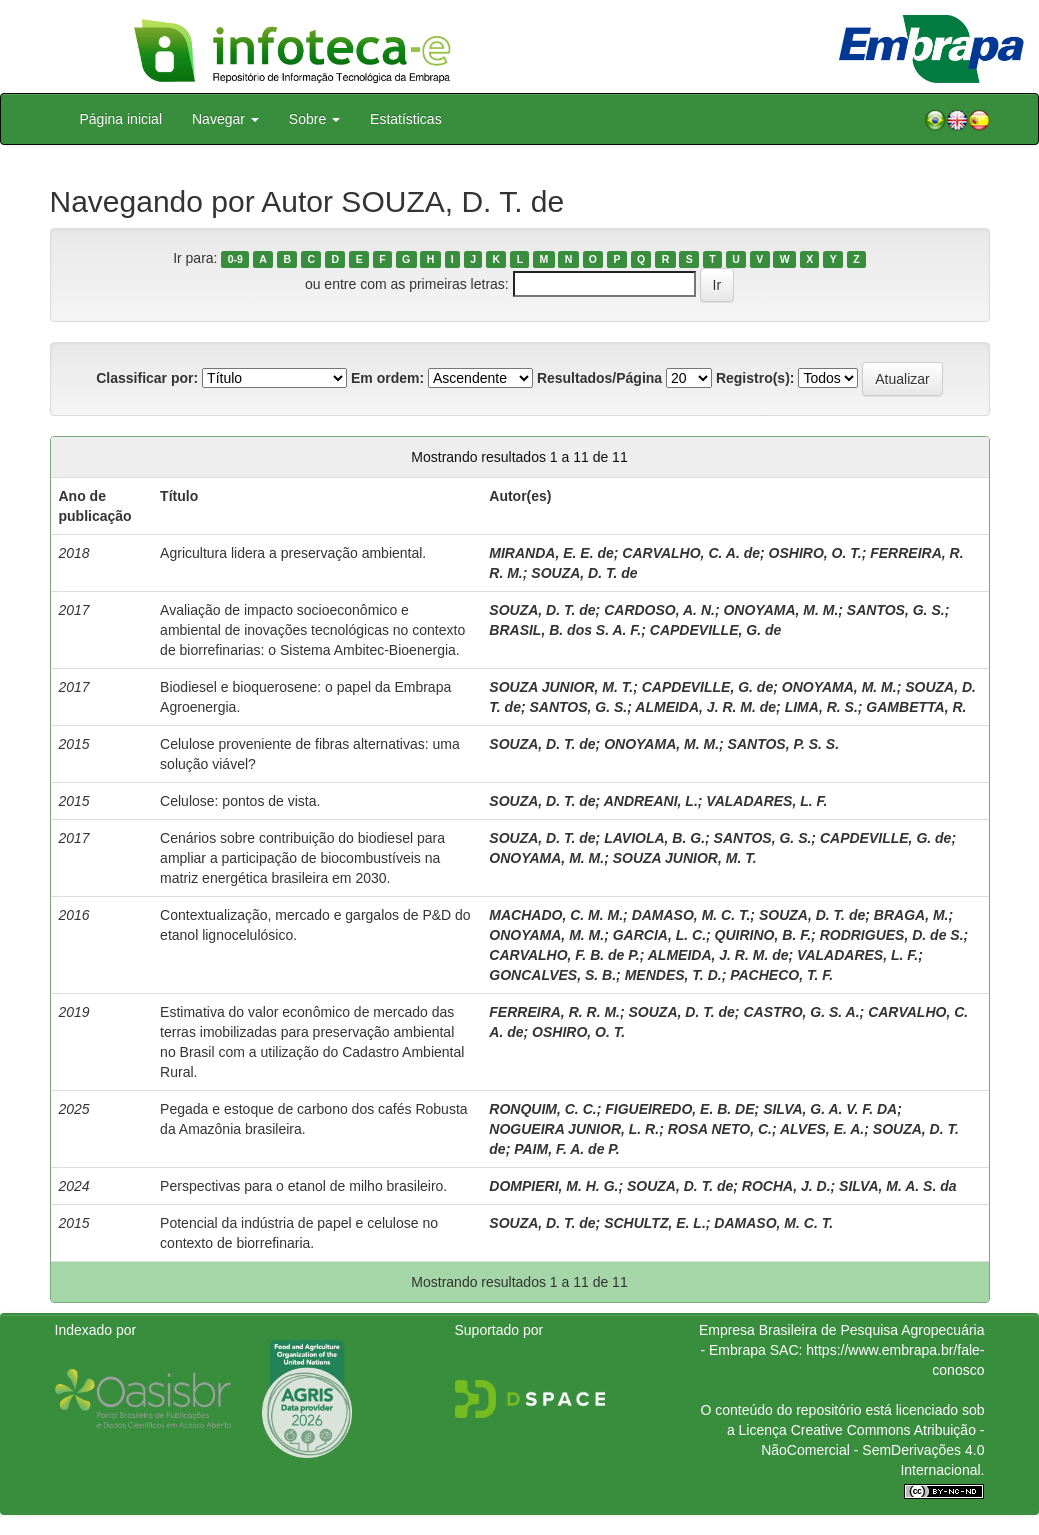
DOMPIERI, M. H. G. (553, 1186)
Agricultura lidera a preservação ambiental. (293, 553)
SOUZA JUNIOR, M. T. (561, 687)
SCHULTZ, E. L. (655, 1223)
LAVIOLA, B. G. (654, 838)
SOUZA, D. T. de (584, 573)
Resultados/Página (599, 378)
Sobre (314, 119)
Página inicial (121, 119)
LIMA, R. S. (821, 707)
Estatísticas (406, 119)
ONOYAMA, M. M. (780, 610)
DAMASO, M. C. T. (691, 915)
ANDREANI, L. (651, 801)
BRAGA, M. (911, 915)
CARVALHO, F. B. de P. (564, 955)
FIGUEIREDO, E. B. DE (679, 1109)
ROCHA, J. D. (786, 1186)
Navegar (225, 119)
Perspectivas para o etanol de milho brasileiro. (303, 1186)
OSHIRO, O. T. (815, 553)
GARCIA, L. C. (659, 935)
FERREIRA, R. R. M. (554, 1012)
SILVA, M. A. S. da (897, 1186)
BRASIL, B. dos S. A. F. (565, 630)
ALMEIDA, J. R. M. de (705, 707)
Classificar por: (147, 378)
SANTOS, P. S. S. (784, 744)
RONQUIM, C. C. (542, 1109)
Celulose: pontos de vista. (240, 801)
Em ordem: (387, 378)
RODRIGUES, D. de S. (892, 935)
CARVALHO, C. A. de (691, 553)
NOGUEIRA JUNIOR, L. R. (574, 1129)
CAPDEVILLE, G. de (715, 630)
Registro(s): (755, 378)
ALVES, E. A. (822, 1129)
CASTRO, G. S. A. (801, 1012)
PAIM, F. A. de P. (567, 1149)
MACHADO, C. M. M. (556, 915)
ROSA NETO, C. (720, 1129)
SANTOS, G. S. (896, 610)
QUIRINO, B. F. (763, 935)
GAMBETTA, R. (916, 707)
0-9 (235, 259)
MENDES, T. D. (673, 975)
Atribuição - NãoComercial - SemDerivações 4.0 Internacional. (872, 1450)
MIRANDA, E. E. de (551, 553)
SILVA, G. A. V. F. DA (830, 1109)
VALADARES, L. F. (766, 801)
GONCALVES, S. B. (552, 975)
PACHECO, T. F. (781, 975)
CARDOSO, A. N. (659, 610)
